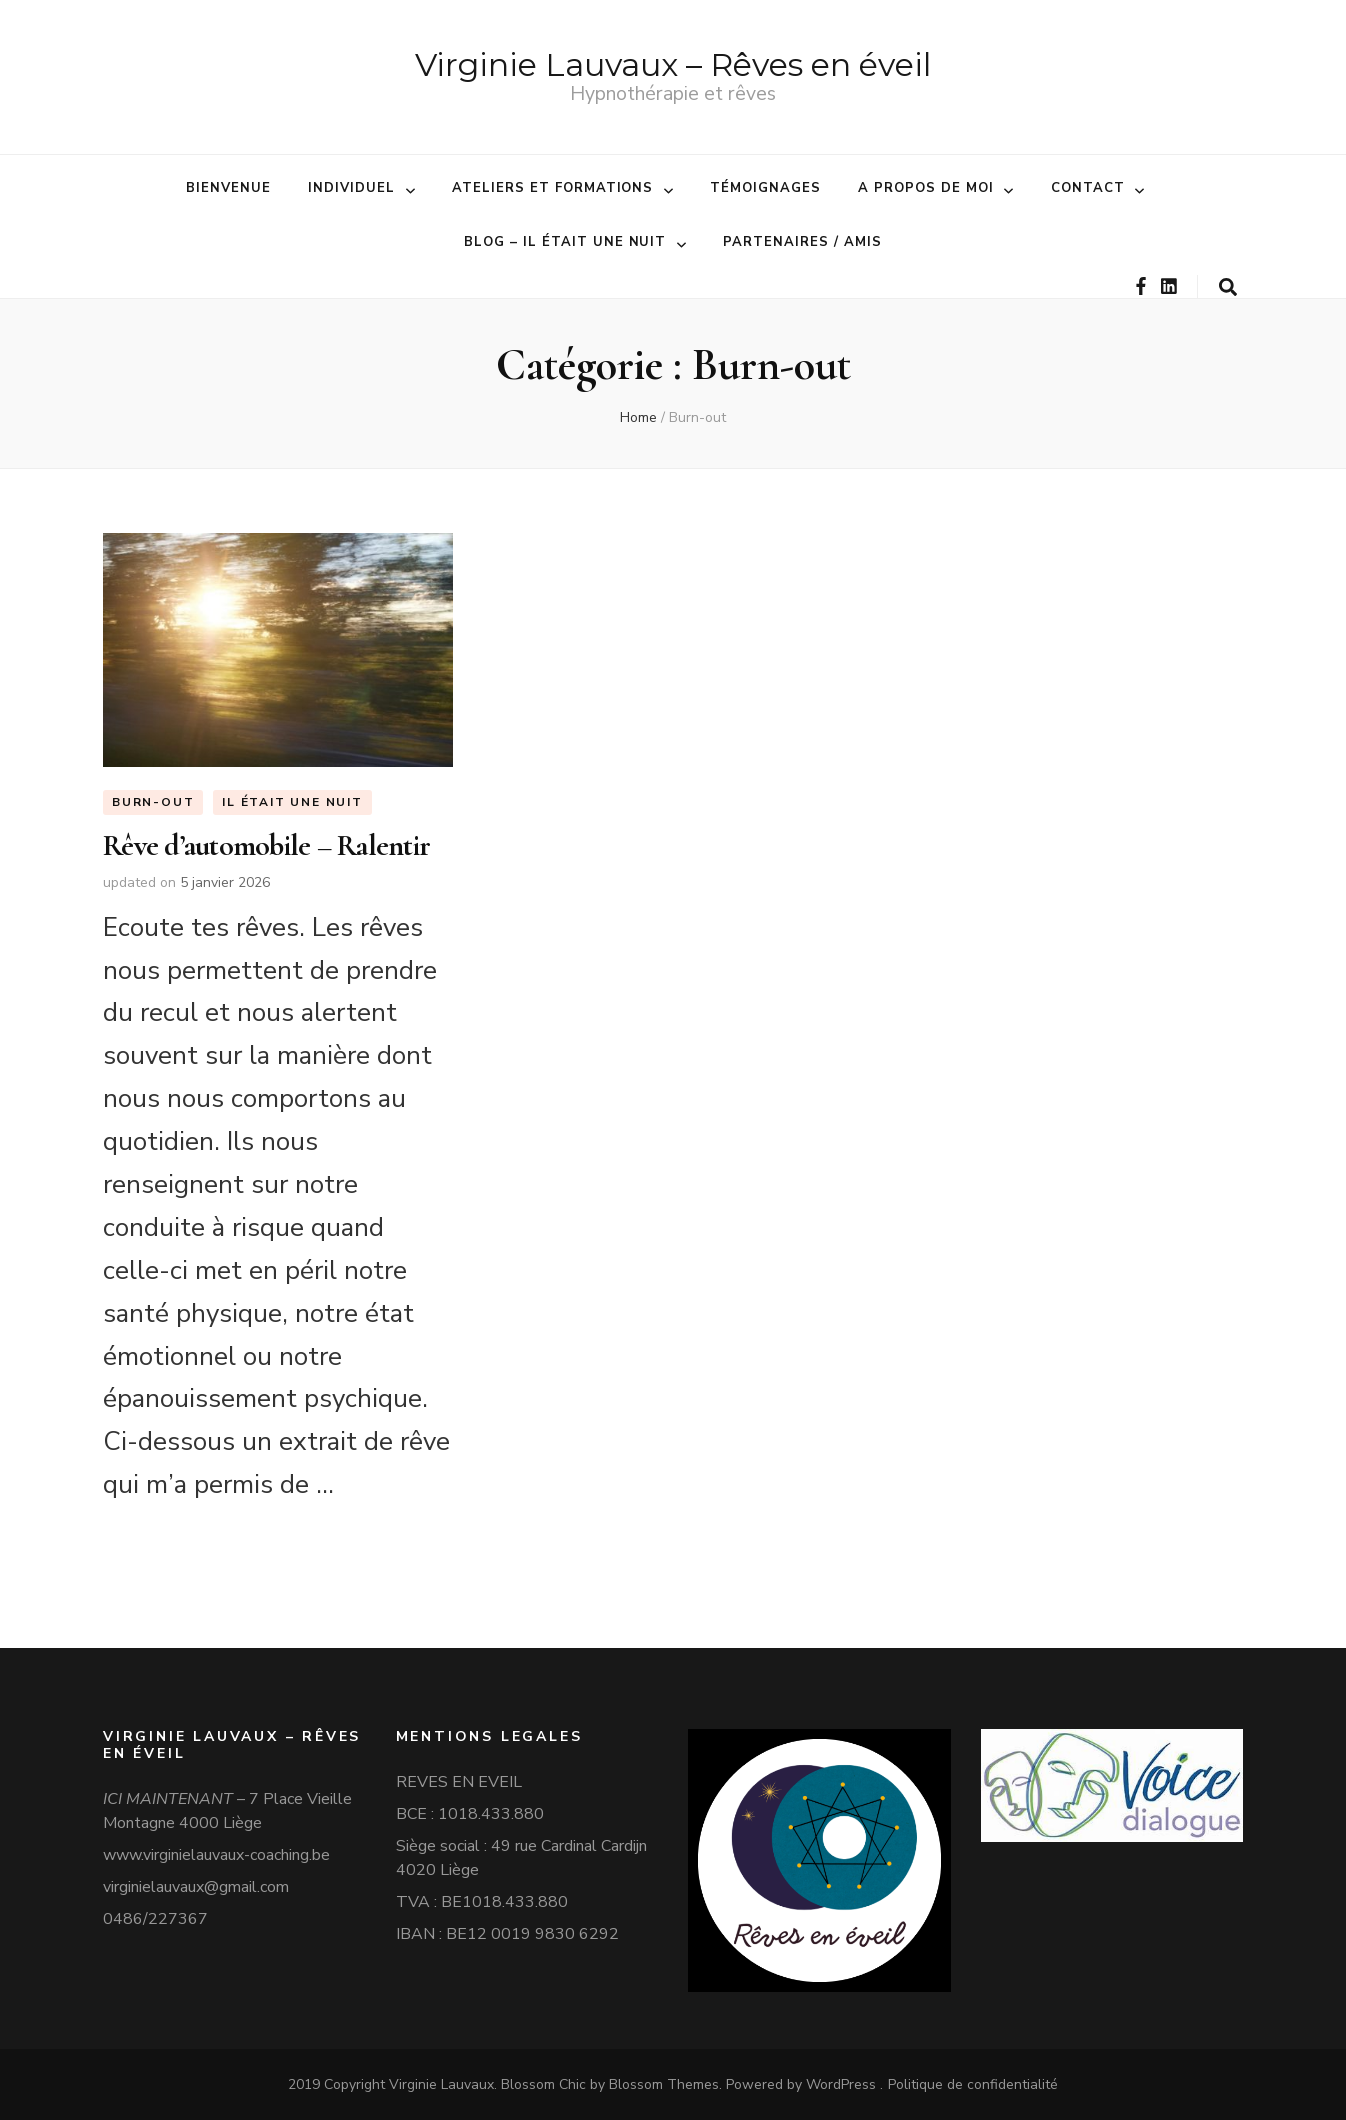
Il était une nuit (292, 803)
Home (638, 417)
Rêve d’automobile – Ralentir (266, 845)
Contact (1088, 188)
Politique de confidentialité (973, 2084)
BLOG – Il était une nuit (565, 242)
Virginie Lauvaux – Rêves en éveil (673, 64)
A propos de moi (926, 188)
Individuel (351, 188)
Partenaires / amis (802, 242)
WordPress (841, 2084)
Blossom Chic (541, 2084)
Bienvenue (228, 188)
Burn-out (153, 803)
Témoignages (765, 188)
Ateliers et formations (552, 188)
